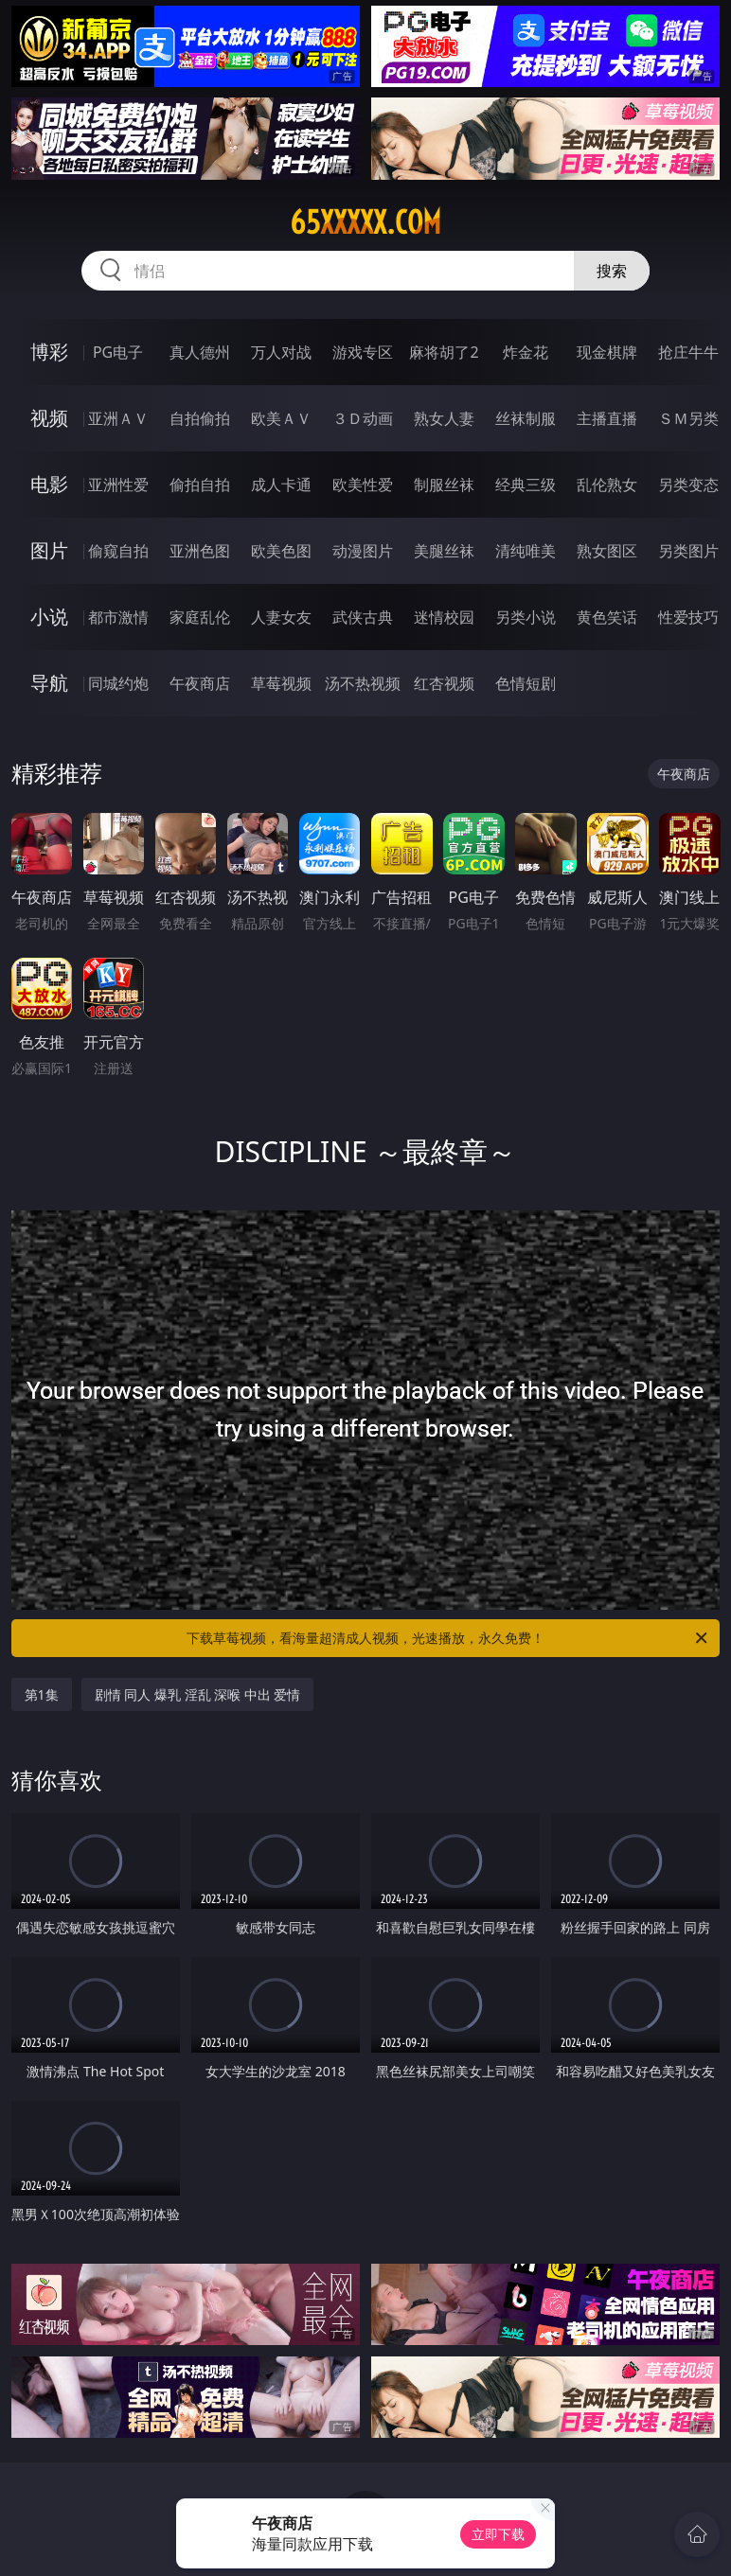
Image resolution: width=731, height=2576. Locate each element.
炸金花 (525, 352)
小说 (49, 616)
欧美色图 (281, 550)
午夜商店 (199, 683)
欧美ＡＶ (281, 418)
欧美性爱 (362, 484)
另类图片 (688, 550)
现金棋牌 (607, 352)
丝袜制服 (525, 418)
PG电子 (118, 352)
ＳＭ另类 (688, 418)
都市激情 (118, 617)
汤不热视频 (363, 683)
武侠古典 (362, 617)
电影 (49, 484)
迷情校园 (444, 617)
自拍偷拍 (199, 418)
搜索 (612, 270)
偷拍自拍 (199, 484)
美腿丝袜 (444, 550)
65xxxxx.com (365, 222)
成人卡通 (281, 484)
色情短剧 (525, 683)
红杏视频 (444, 683)
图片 (49, 550)
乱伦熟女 (607, 484)
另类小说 (525, 617)
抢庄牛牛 (688, 352)
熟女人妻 (444, 418)
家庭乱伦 (199, 617)
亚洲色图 (199, 550)
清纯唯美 (525, 550)
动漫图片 (362, 550)
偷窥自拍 (118, 550)
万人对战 (281, 352)
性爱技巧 (688, 617)
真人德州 (199, 352)
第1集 (42, 1694)
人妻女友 (281, 617)
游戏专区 (362, 352)
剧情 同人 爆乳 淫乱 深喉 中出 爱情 (198, 1694)
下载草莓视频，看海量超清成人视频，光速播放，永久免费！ (448, 1638)
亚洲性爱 (118, 484)
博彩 (49, 351)
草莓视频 (281, 683)
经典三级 (525, 484)
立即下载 (498, 2534)
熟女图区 (607, 550)
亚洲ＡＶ (118, 418)
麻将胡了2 (443, 352)
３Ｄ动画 (362, 418)
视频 (49, 418)
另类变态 (688, 484)
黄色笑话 (607, 617)
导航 (49, 683)
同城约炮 (118, 683)
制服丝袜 (444, 484)
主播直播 (607, 418)
